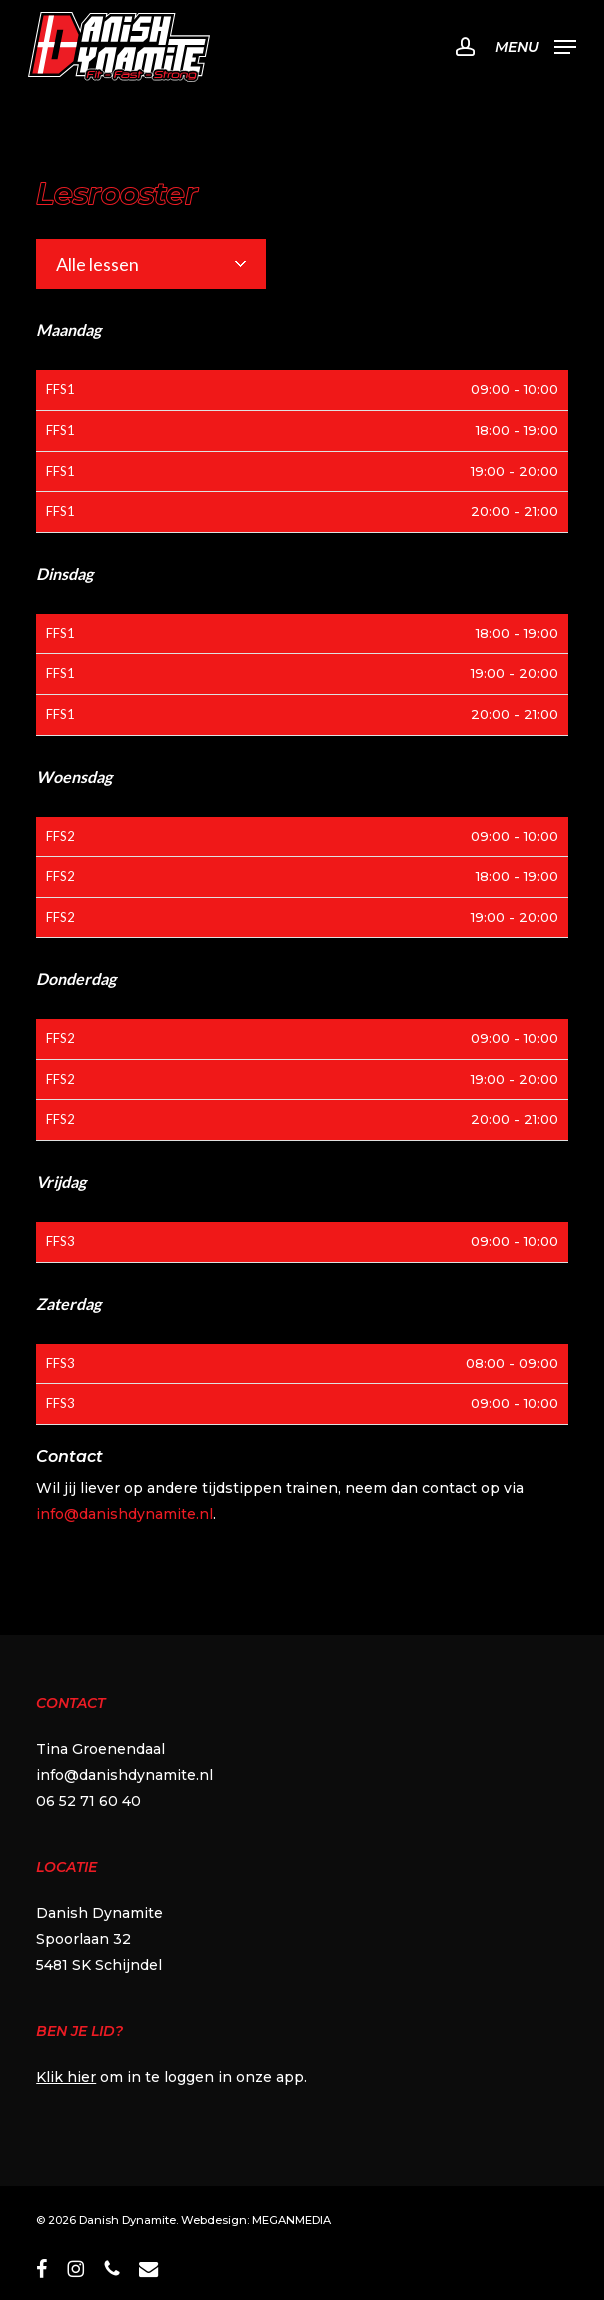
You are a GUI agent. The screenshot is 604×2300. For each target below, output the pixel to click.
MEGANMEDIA (291, 2220)
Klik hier (66, 2077)
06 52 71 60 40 (88, 1801)
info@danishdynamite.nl (124, 1514)
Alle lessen (97, 264)
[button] (535, 46)
